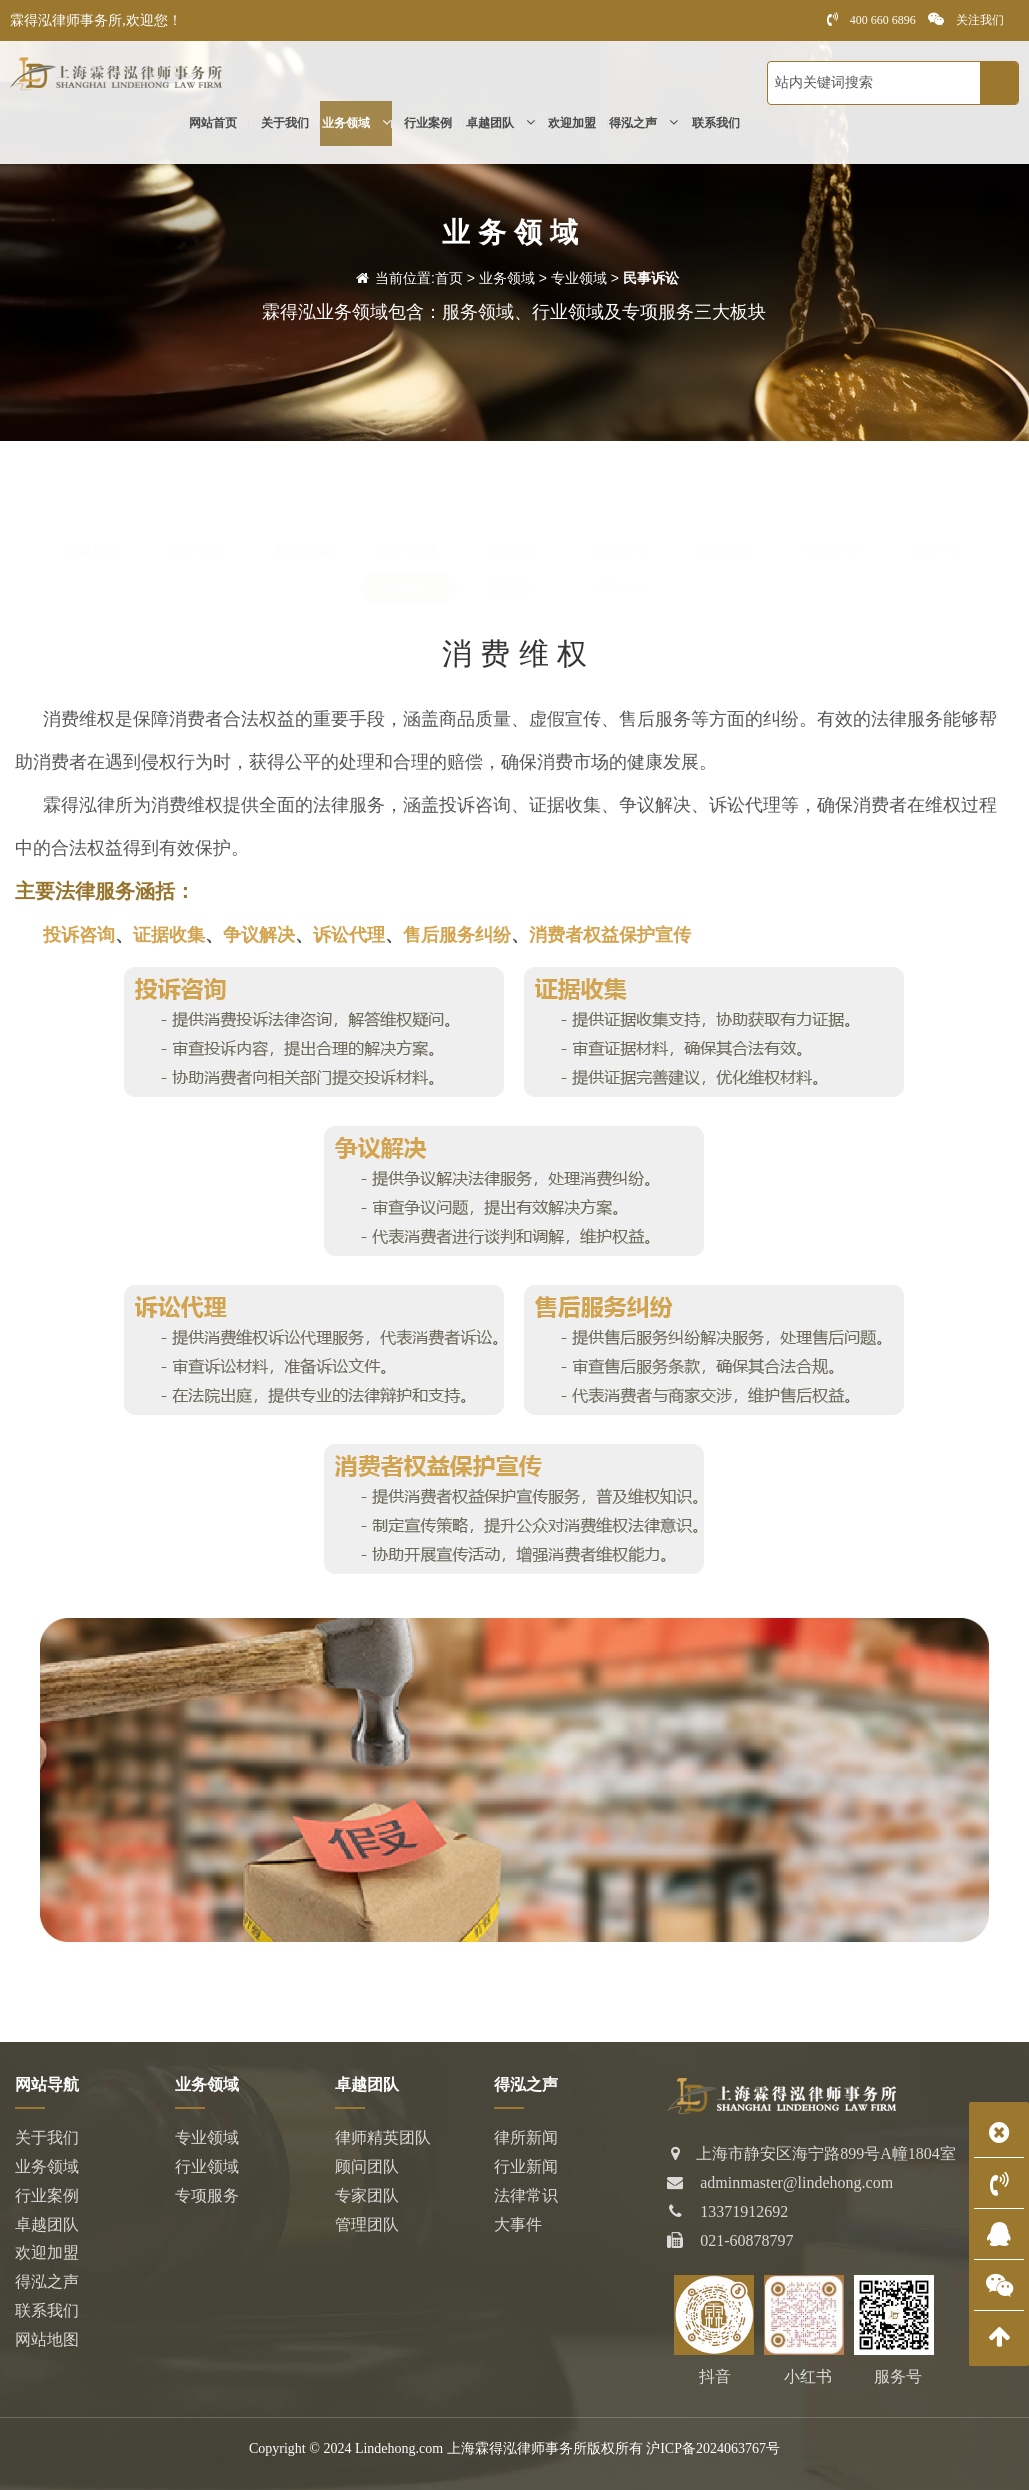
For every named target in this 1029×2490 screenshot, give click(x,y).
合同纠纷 (620, 551)
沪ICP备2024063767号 (713, 2448)
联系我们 (716, 126)
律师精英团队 (383, 2137)
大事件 (518, 2224)
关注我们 (966, 19)
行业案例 (428, 126)
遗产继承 (409, 551)
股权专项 (831, 551)
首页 (449, 278)
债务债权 (514, 551)
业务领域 (356, 125)
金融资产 (514, 587)
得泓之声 (643, 125)
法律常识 (526, 2195)
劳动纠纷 (620, 587)
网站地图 (47, 2339)
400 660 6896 (871, 19)
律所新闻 (526, 2137)
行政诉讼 (725, 551)
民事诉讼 (651, 278)
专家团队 (367, 2195)
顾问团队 (367, 2166)
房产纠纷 (198, 551)
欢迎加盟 (572, 126)
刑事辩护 (93, 551)
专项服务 (207, 2195)
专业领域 (579, 278)
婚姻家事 (304, 551)
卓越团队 (500, 125)
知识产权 (936, 551)
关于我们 (285, 126)
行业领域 (207, 2166)
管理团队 (367, 2224)
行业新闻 (526, 2166)
